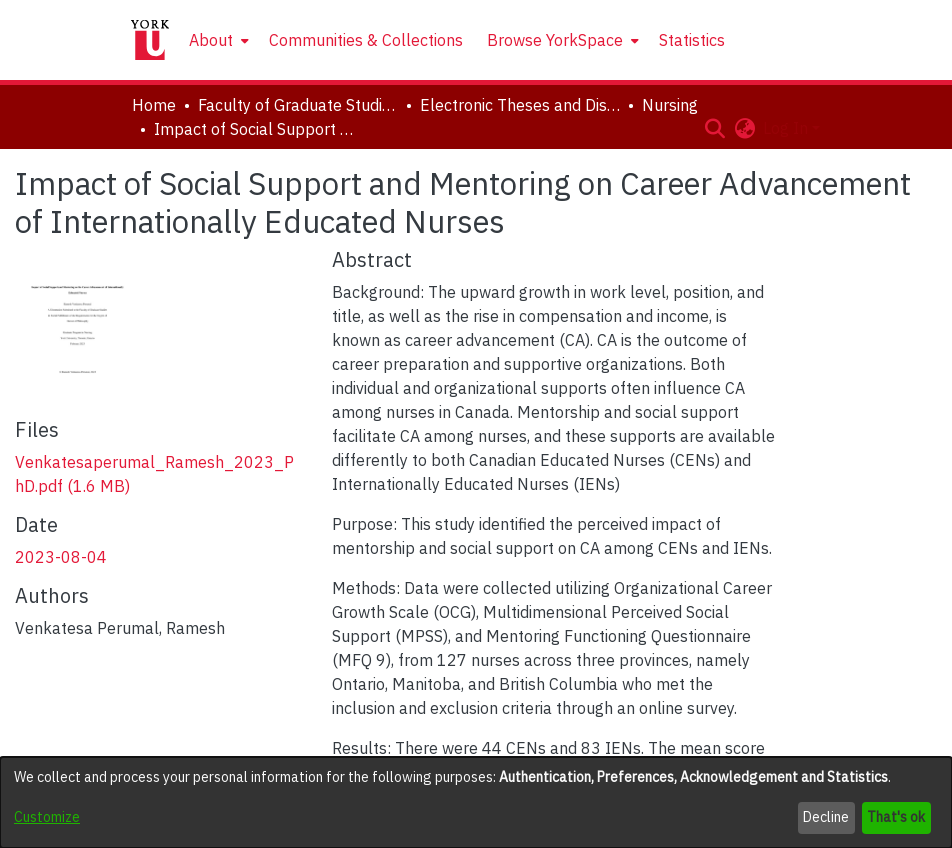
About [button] (211, 40)
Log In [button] (787, 128)
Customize (47, 817)
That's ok (896, 817)
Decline (826, 817)
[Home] (150, 40)
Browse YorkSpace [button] (555, 40)
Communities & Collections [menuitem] (366, 40)
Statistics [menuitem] (692, 40)
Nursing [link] (670, 105)
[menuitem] (217, 40)
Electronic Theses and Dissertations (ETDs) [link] (520, 105)
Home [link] (154, 105)
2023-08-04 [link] (61, 557)
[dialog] (476, 802)
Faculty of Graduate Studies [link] (298, 105)
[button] (714, 128)
